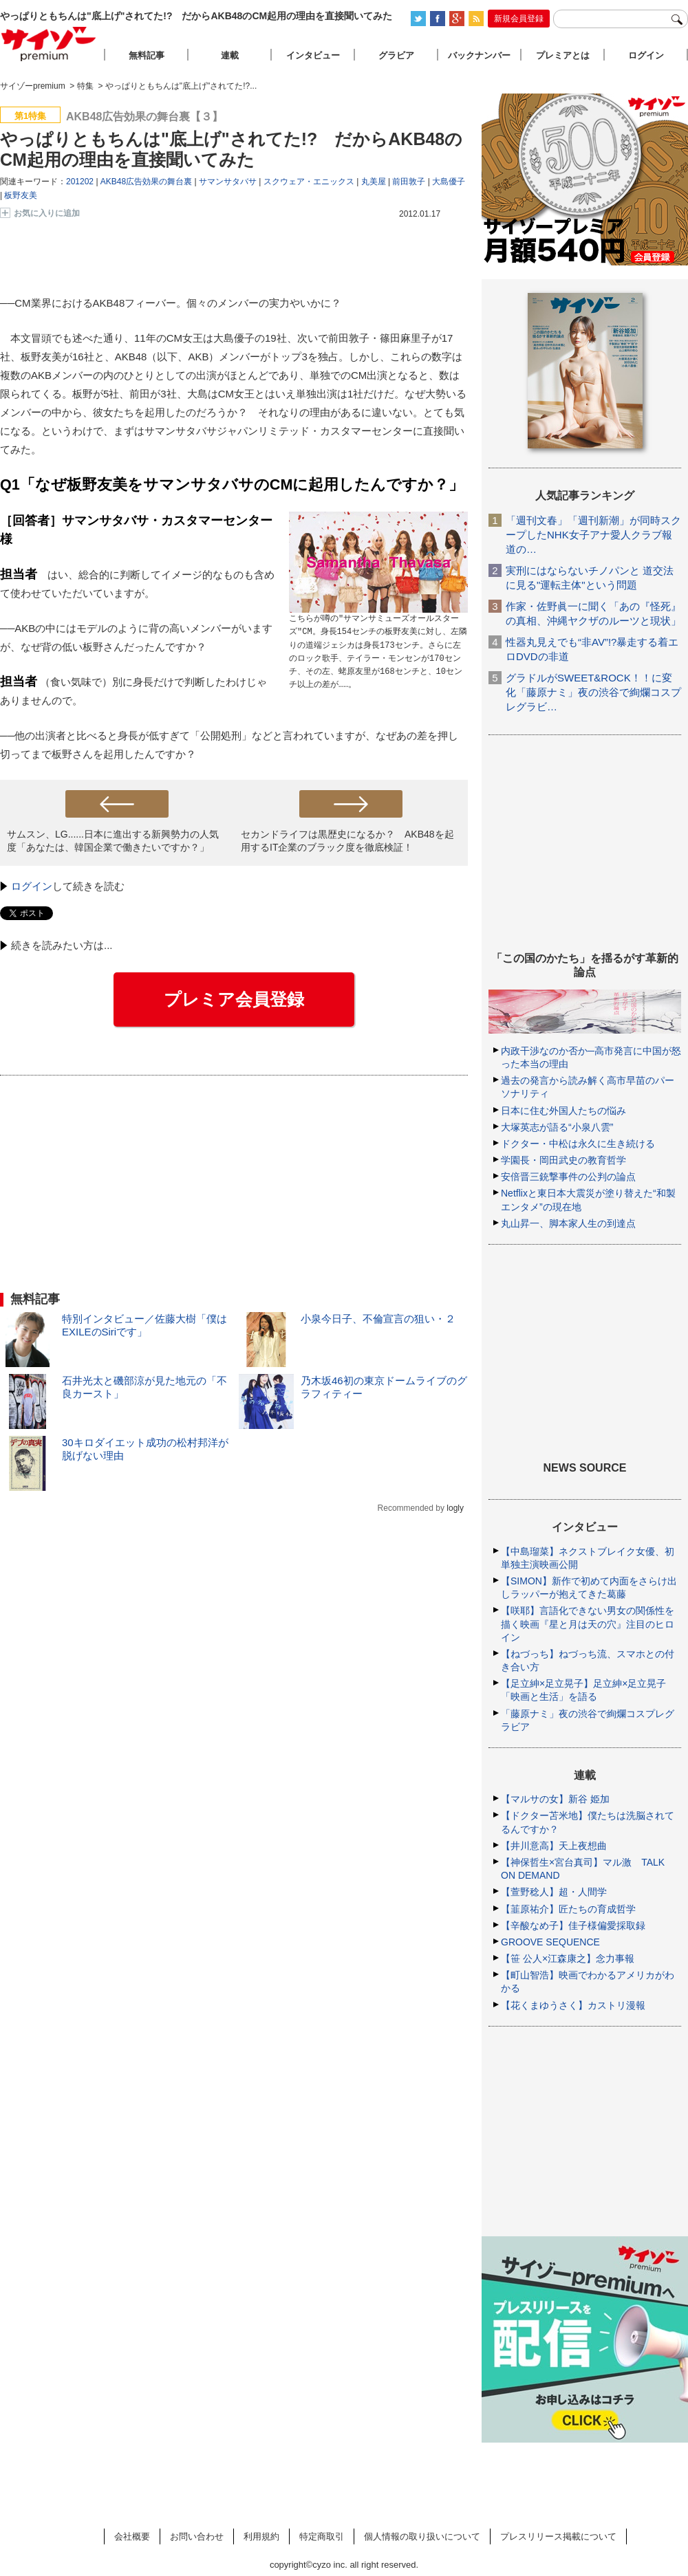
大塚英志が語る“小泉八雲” (557, 1127)
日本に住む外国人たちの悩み (563, 1110)
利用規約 (261, 2536)
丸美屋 (373, 181)
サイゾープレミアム (49, 43)
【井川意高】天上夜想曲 (554, 1845)
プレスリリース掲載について (558, 2536)
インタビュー (313, 55)
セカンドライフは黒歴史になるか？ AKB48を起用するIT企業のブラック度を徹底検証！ (347, 841)
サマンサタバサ (228, 181)
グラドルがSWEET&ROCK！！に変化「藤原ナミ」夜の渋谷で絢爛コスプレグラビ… (593, 692)
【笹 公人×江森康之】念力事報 (567, 1958)
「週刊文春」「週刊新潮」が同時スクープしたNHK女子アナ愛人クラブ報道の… (593, 534)
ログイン (31, 886)
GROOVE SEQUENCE (550, 1941)
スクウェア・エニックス (309, 181)
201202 (80, 181)
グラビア (396, 55)
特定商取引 (321, 2536)
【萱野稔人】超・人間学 (554, 1891)
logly (455, 1508)
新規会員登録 (519, 18)
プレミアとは (563, 55)
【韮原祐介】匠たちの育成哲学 (568, 1908)
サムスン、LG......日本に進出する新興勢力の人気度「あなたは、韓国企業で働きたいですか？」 (113, 841)
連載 (230, 55)
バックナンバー (479, 55)
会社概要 (132, 2536)
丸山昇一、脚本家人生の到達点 (568, 1223)
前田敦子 (408, 181)
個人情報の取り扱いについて (422, 2536)
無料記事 (146, 55)
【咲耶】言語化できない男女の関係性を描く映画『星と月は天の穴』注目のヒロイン (587, 1623)
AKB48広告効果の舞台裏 (146, 181)
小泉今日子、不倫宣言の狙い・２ (378, 1318)
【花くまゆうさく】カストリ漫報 (573, 2005)
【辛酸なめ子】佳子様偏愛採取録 (573, 1925)
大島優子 (448, 181)
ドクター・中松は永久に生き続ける (578, 1143)
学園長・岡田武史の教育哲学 (563, 1160)
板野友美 (20, 195)
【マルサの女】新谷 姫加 (555, 1798)
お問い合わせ (197, 2536)
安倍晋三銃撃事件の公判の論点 (568, 1176)
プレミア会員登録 (234, 999)
